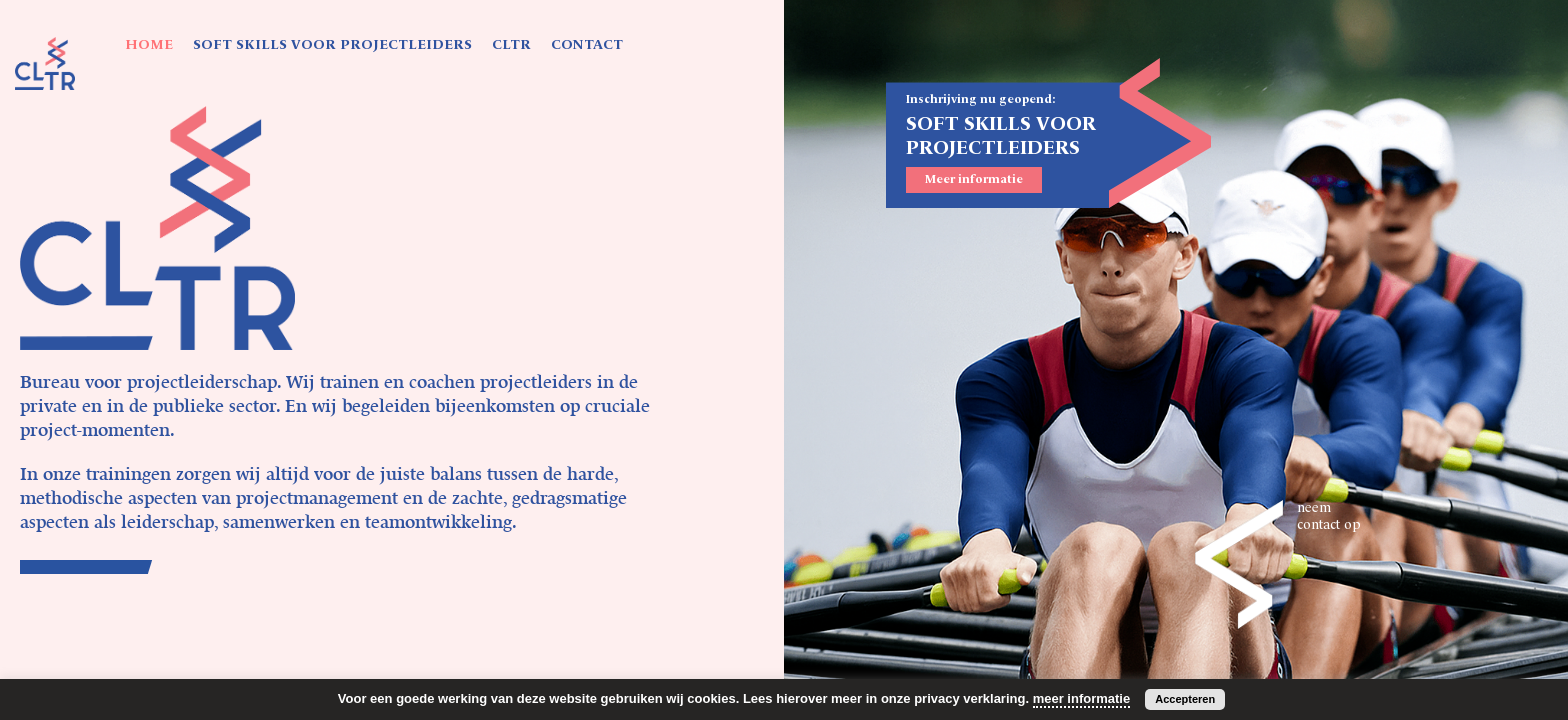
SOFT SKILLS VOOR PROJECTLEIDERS (332, 45)
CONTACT (587, 45)
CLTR (511, 45)
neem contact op (1329, 516)
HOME (149, 45)
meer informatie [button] (1082, 698)
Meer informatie (974, 180)
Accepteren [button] (1185, 699)
